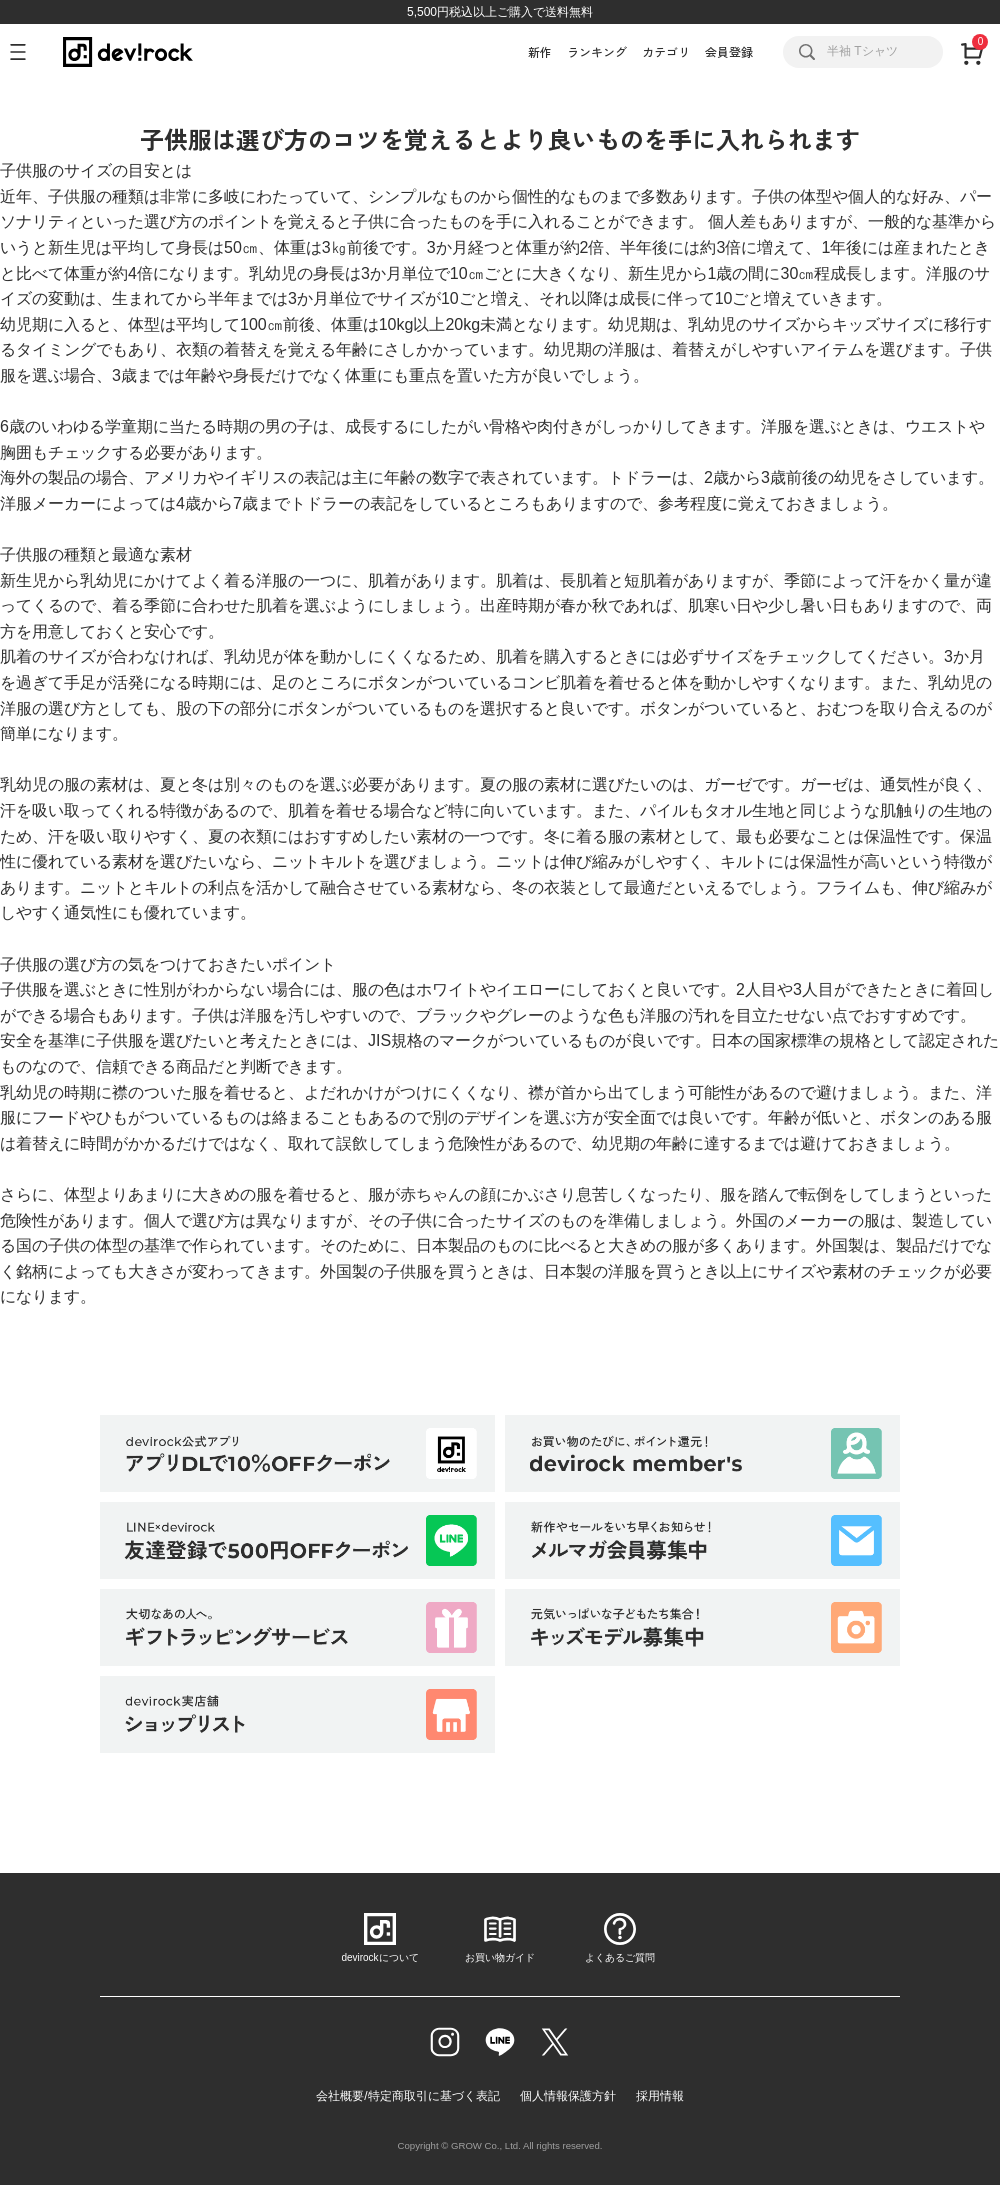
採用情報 (660, 2096)
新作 (540, 51)
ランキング (597, 51)
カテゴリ (666, 51)
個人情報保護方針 (568, 2096)
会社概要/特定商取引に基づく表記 (407, 2096)
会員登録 (729, 51)
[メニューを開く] (26, 52)
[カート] (971, 52)
